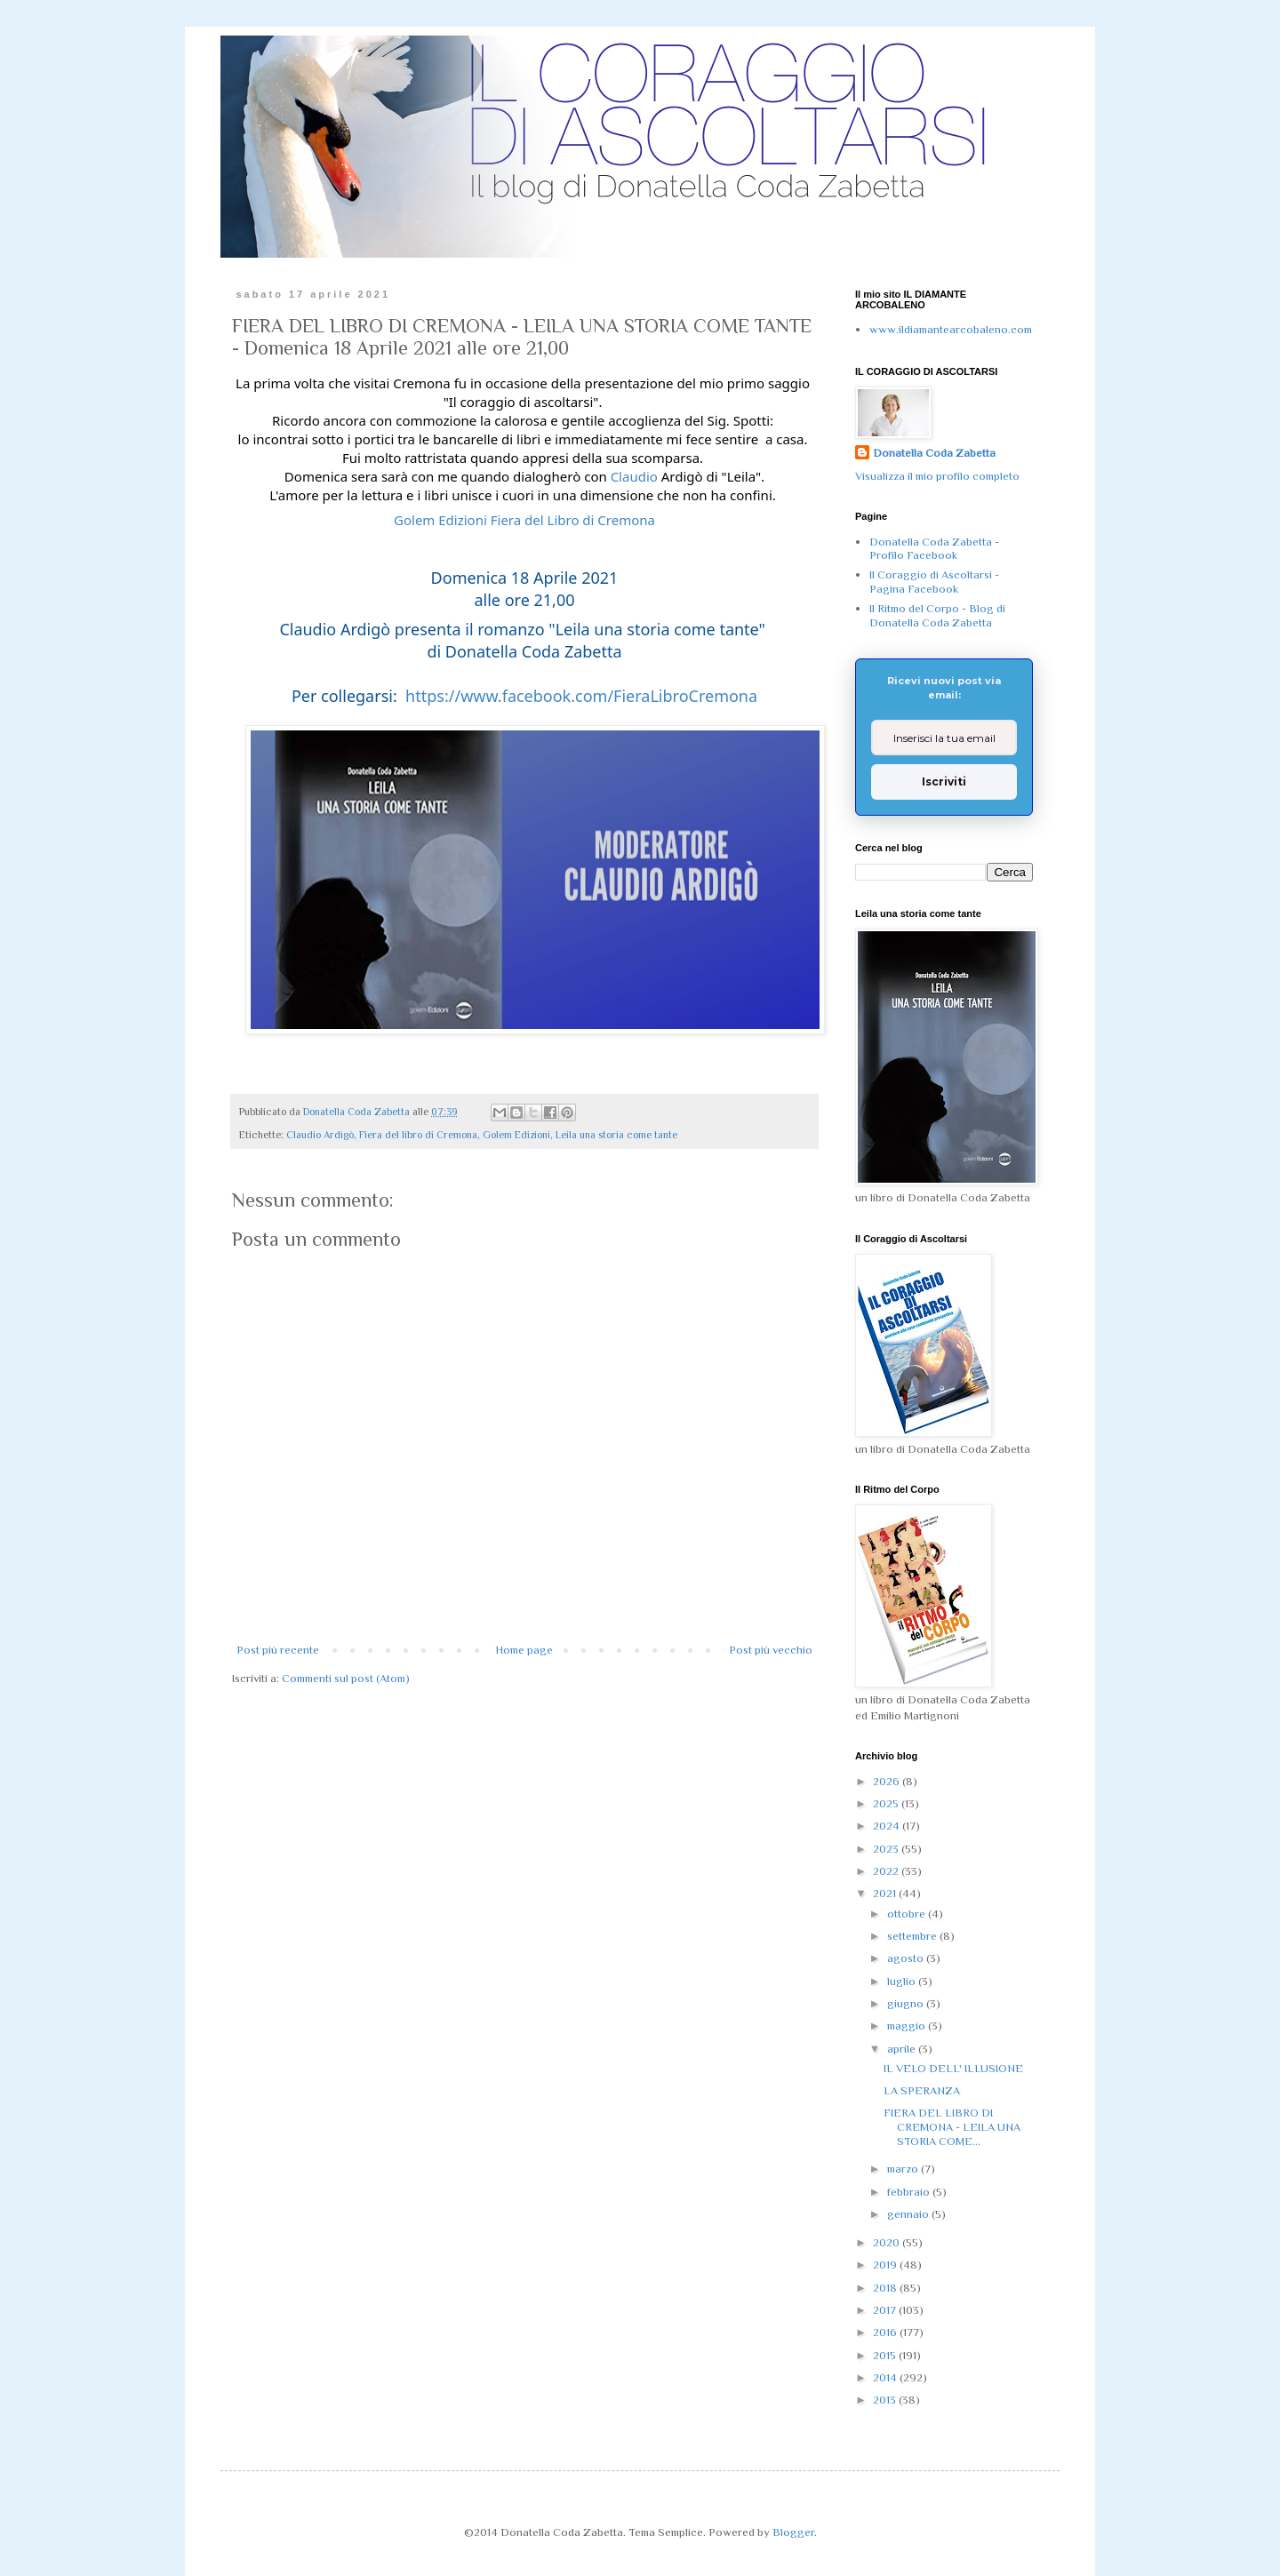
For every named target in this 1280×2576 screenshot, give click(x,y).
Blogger (793, 2532)
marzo (904, 2168)
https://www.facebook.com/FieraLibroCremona (581, 695)
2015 (886, 2355)
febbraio (909, 2191)
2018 (886, 2287)
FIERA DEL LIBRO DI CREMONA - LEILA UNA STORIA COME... (952, 2126)
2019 (886, 2264)
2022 (887, 1871)
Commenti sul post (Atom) (346, 1678)
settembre (913, 1935)
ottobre (907, 1913)
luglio (902, 1981)
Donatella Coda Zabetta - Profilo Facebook (934, 548)
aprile (902, 2048)
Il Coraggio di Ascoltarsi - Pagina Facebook (934, 581)
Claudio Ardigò (320, 1134)
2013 (886, 2399)
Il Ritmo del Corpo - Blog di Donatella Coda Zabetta (937, 615)
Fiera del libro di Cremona (418, 1134)
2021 (886, 1893)
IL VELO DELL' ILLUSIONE (953, 2068)
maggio (907, 2025)
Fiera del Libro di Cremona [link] (573, 520)
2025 (887, 1803)
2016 (886, 2332)
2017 (886, 2310)
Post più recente (277, 1649)
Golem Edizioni (516, 1134)
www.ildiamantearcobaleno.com (950, 329)
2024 (887, 1825)
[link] (440, 520)
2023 (887, 1848)
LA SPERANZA (922, 2090)
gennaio (909, 2214)
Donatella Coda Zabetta (934, 452)
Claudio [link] (634, 476)
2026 (887, 1781)
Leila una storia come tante (616, 1134)
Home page (524, 1649)
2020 (887, 2242)
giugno (906, 2003)
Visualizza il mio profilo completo (937, 476)
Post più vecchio (770, 1649)
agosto (906, 1958)
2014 (886, 2377)
